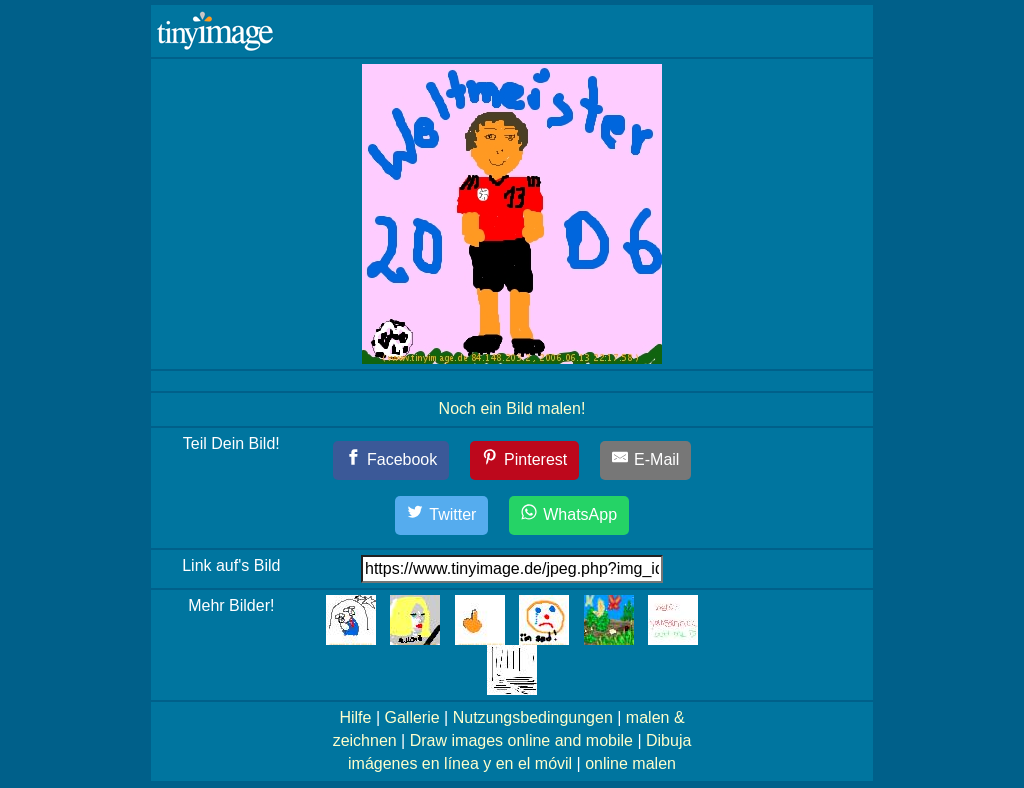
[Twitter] (442, 515)
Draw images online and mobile (521, 740)
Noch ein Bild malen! (512, 408)
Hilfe (355, 717)
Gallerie (411, 717)
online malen (630, 763)
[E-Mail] (646, 460)
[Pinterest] (525, 460)
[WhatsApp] (569, 515)
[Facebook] (391, 460)
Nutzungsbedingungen (533, 717)
